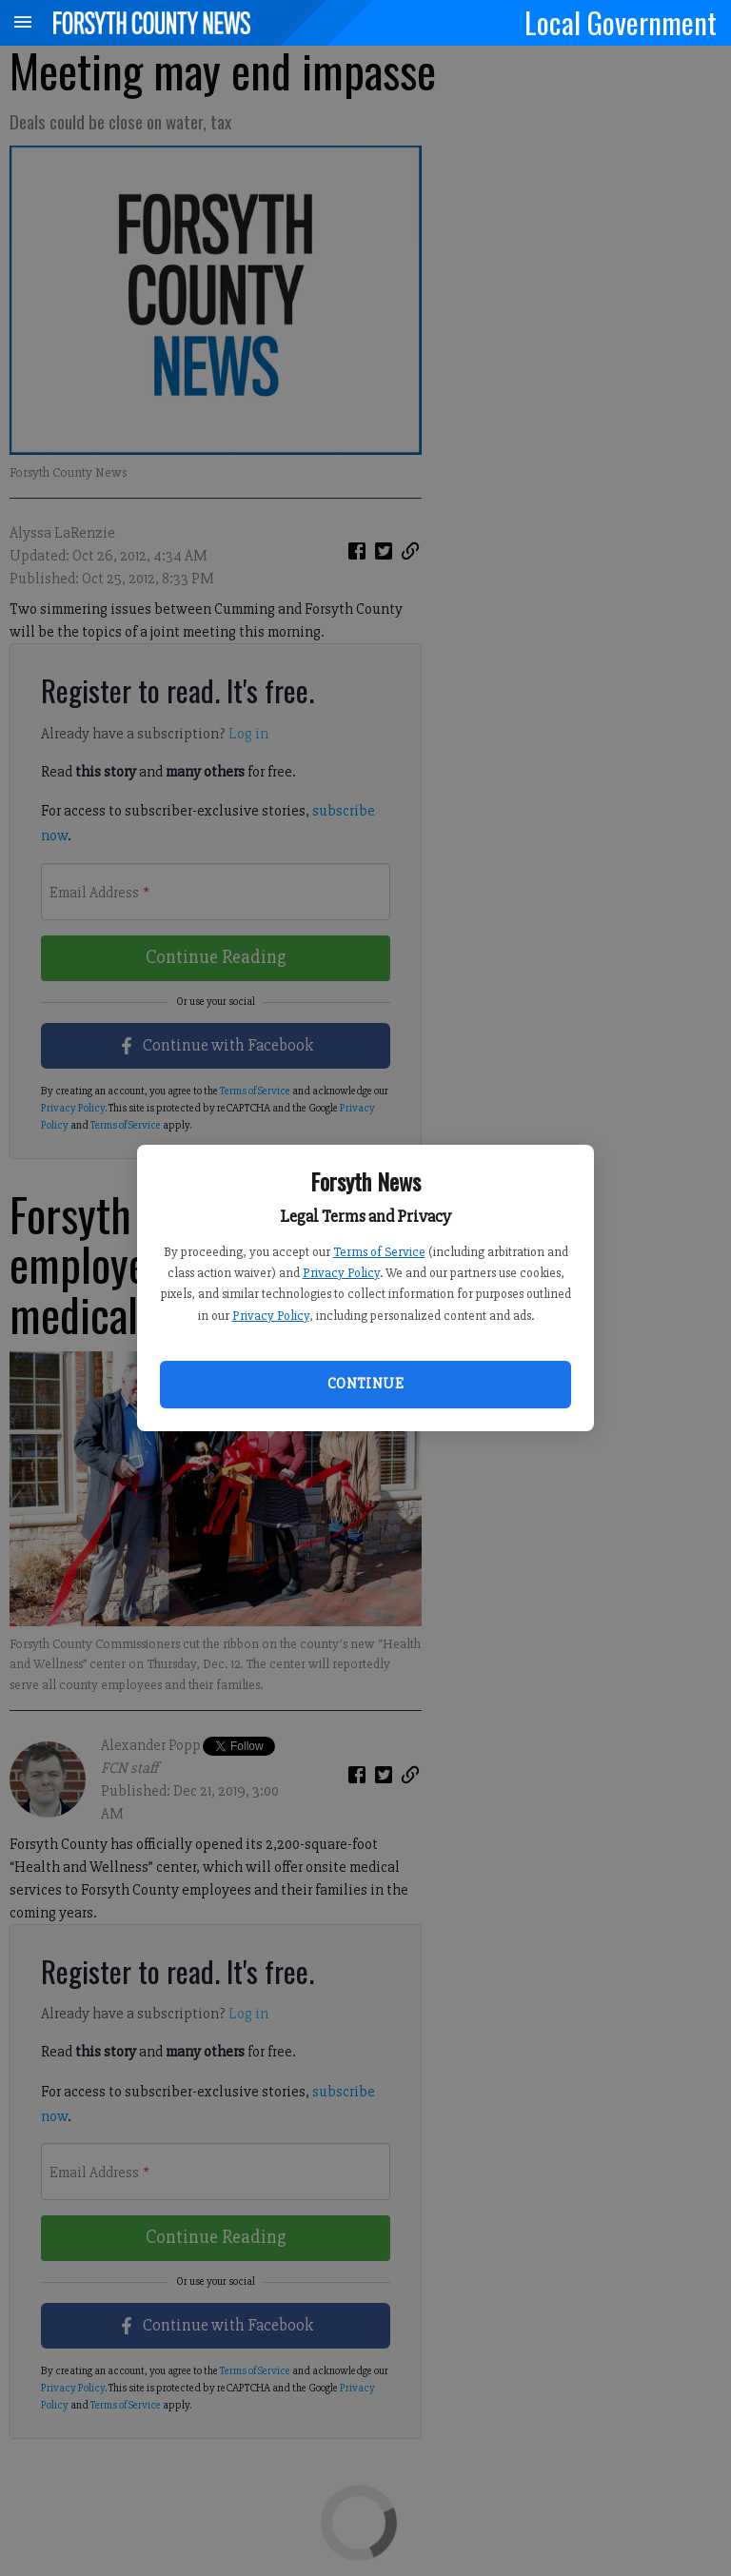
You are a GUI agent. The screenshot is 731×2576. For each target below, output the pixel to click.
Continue (365, 1383)
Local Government (620, 22)
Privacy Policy (341, 1273)
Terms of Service (379, 1252)
